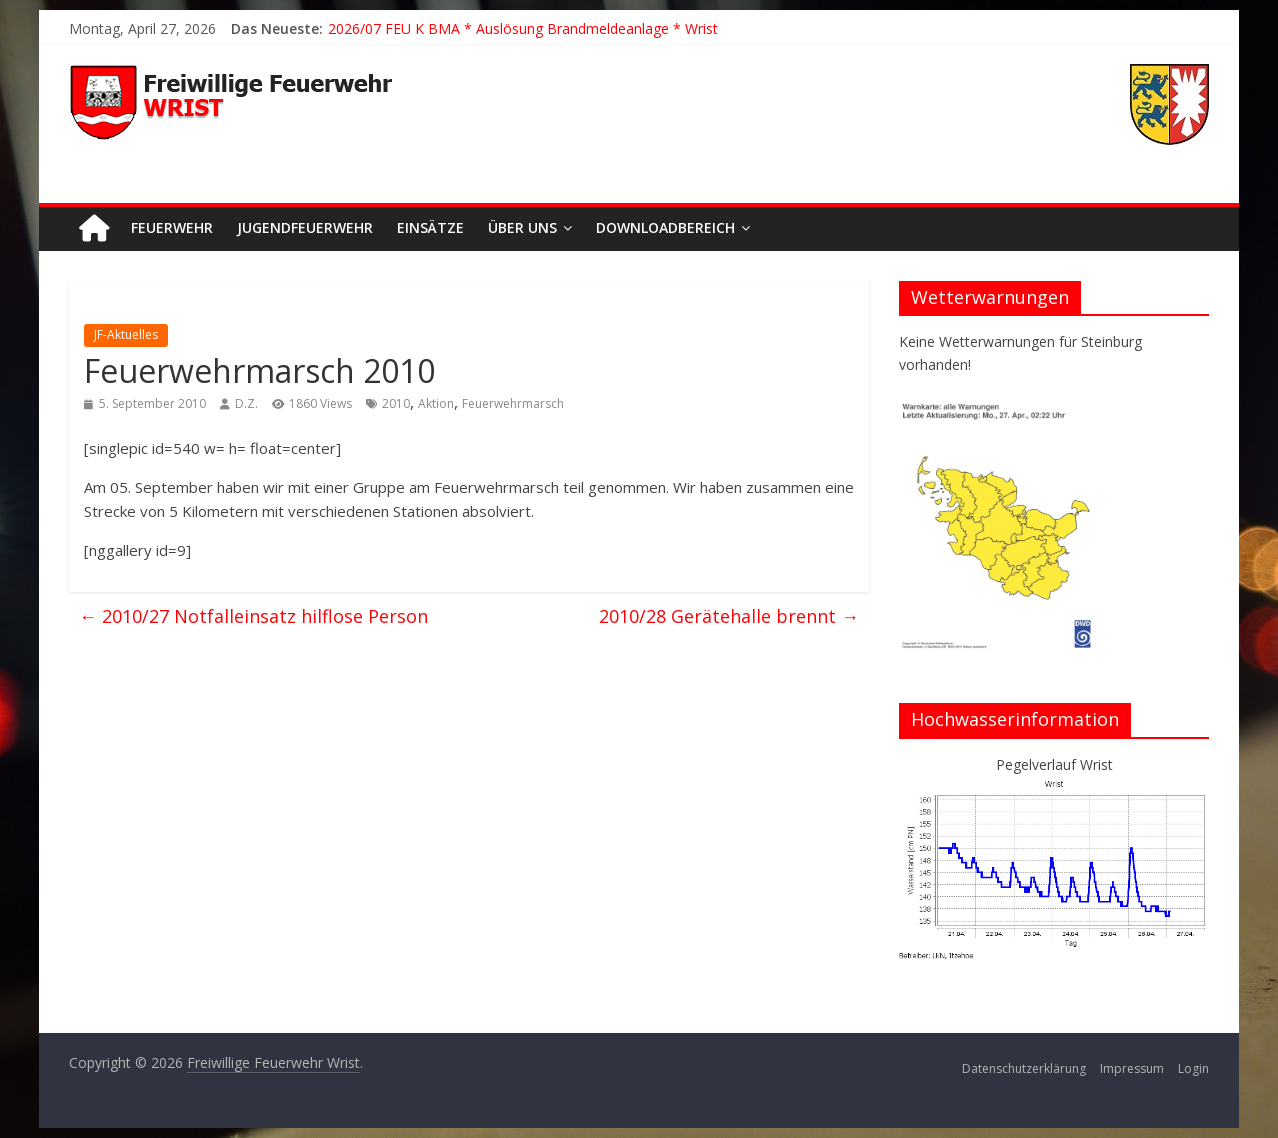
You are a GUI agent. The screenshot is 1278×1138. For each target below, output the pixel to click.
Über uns (522, 227)
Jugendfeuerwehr (305, 227)
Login (1193, 1068)
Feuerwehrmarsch (513, 403)
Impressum (1132, 1068)
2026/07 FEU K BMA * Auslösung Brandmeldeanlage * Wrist (523, 28)
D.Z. (246, 403)
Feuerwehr (172, 227)
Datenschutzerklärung (1024, 1068)
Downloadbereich (665, 227)
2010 (396, 403)
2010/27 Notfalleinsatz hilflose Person (253, 616)
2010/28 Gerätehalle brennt (729, 616)
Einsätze (430, 227)
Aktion (436, 403)
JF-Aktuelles (126, 334)
